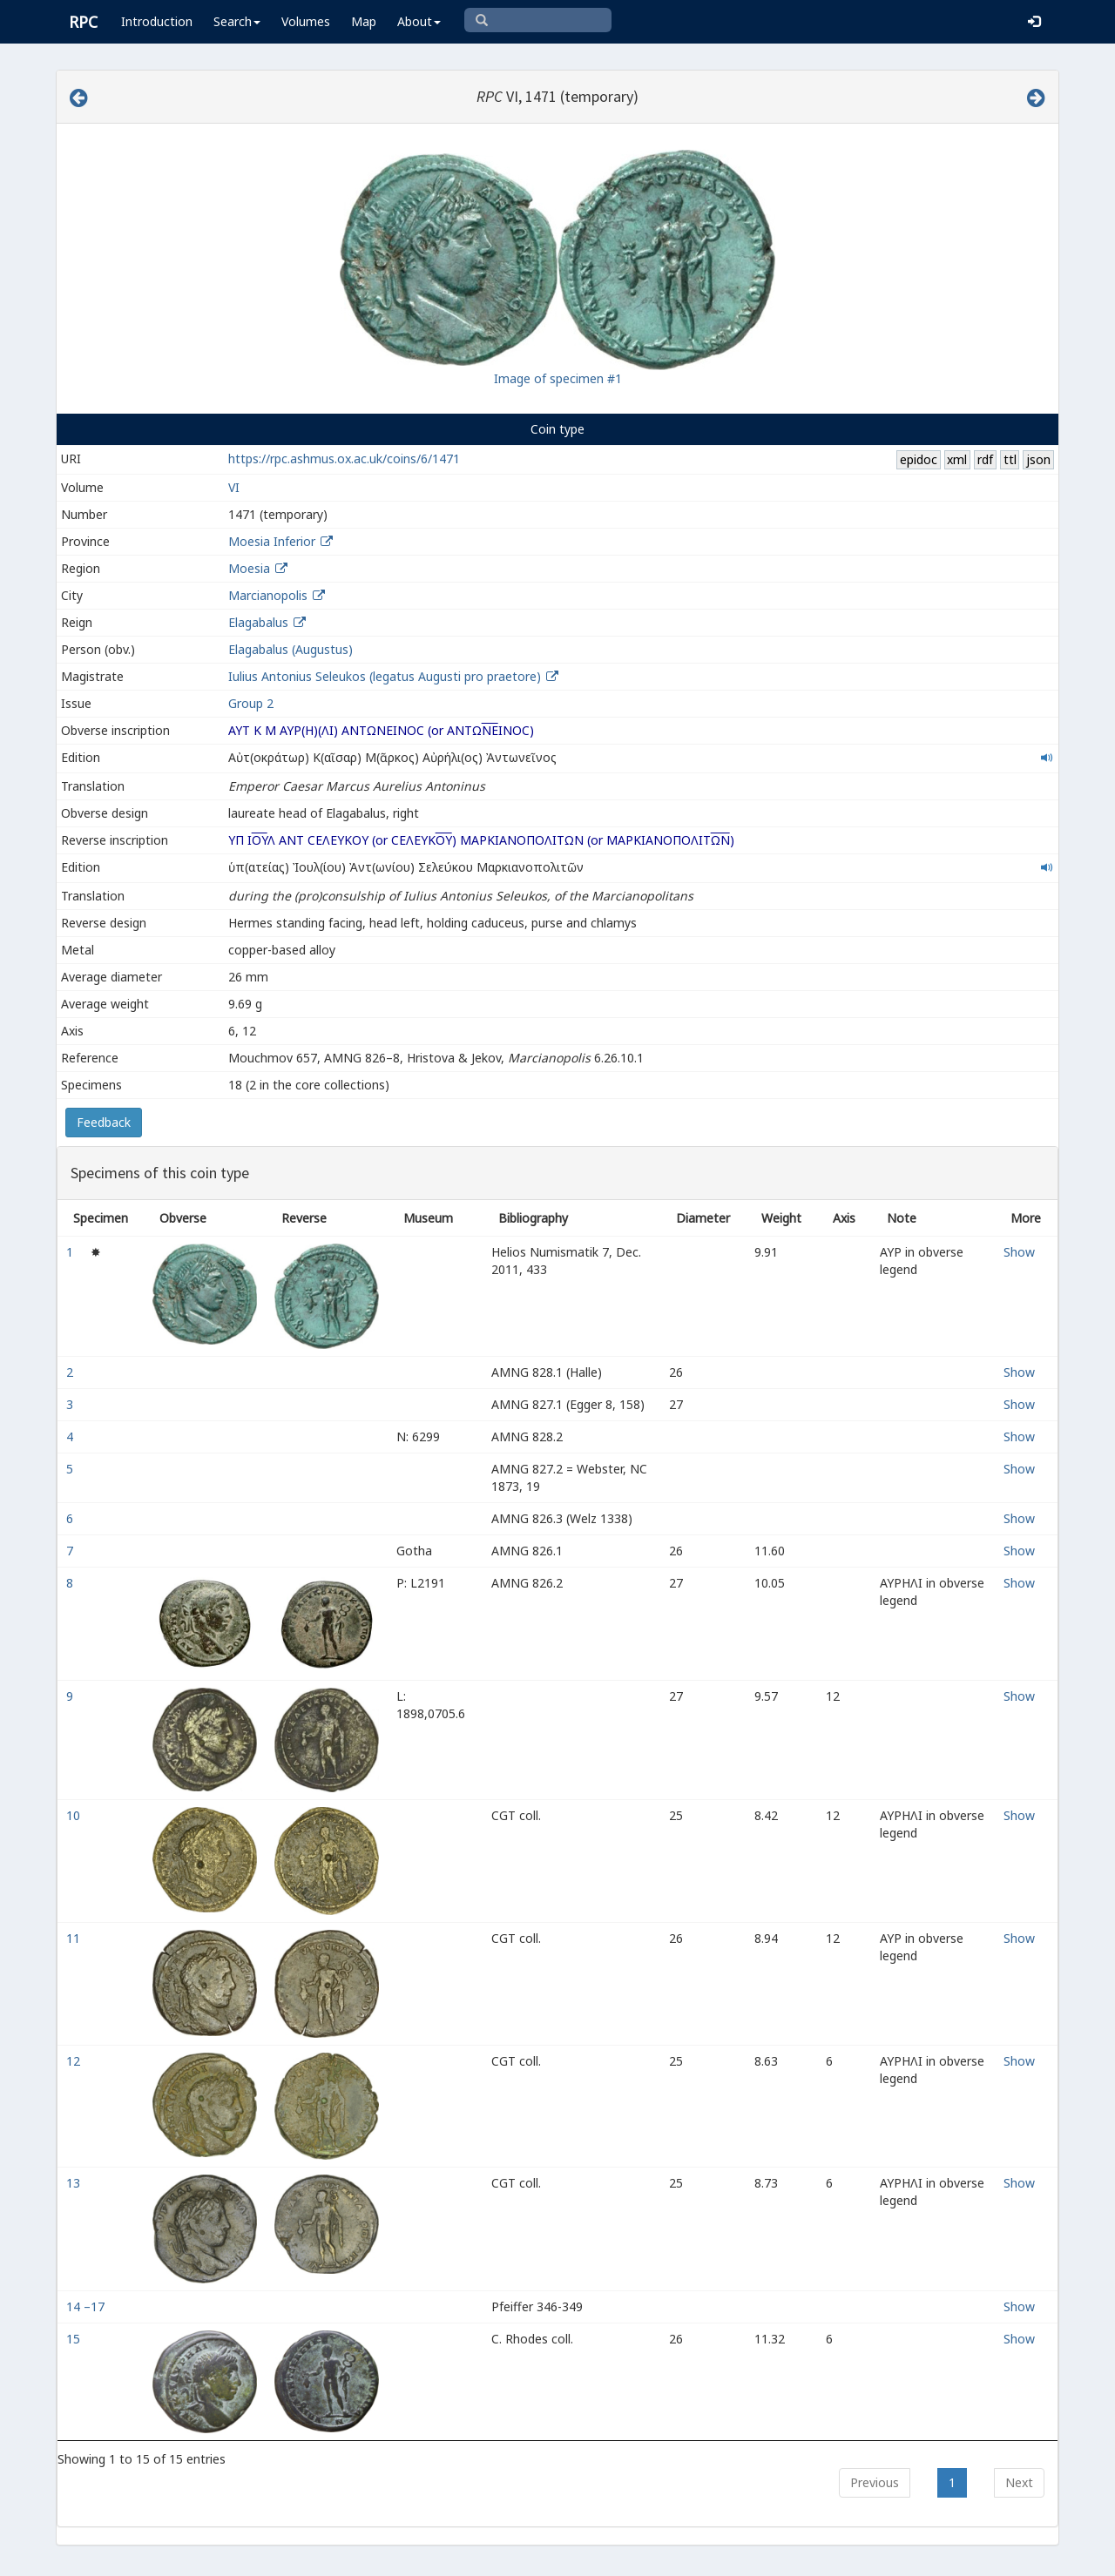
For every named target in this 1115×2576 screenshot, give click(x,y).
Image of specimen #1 (558, 378)
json (1038, 459)
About (419, 21)
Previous (874, 2482)
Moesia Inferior (271, 541)
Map (363, 21)
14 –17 (87, 2306)
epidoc (918, 459)
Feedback (104, 1122)
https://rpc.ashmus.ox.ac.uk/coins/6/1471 (344, 458)
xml (957, 459)
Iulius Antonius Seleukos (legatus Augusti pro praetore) (386, 676)
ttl (1010, 459)
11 (75, 1938)
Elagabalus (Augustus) (290, 649)
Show (1019, 1252)
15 (75, 2338)
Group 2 (251, 703)
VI (234, 487)
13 (75, 2183)
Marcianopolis (267, 595)
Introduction (157, 21)
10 (75, 1815)
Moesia (249, 568)
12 (75, 2061)
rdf (985, 459)
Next (1019, 2482)
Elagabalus (258, 622)
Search (236, 21)
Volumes (305, 21)
